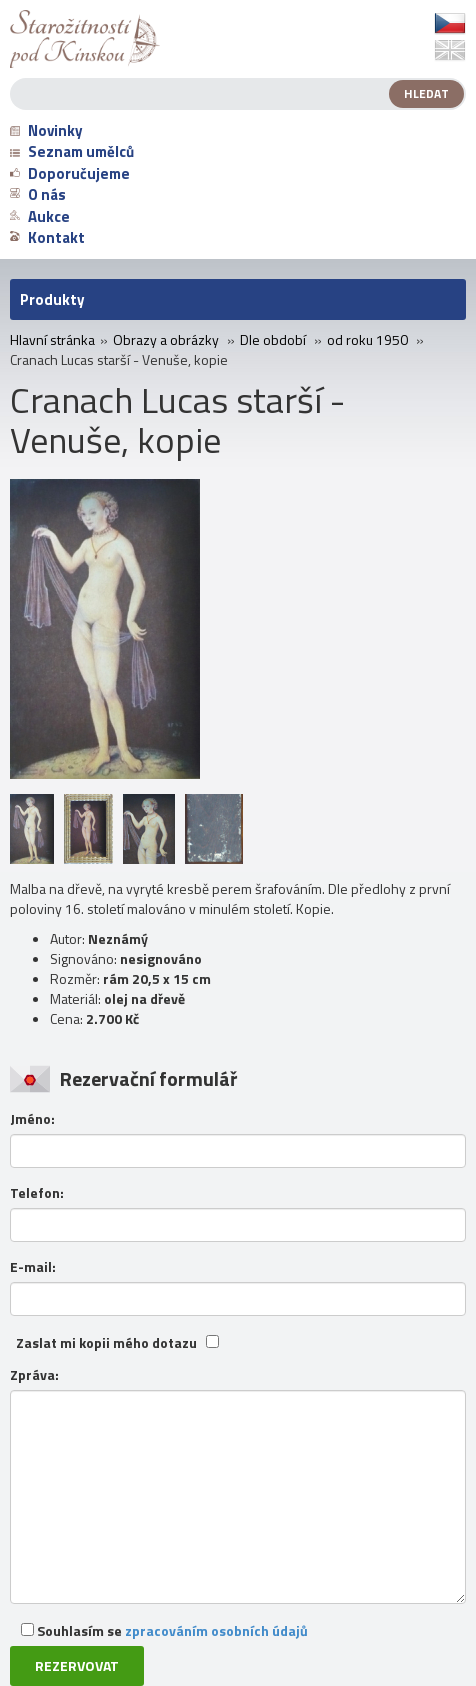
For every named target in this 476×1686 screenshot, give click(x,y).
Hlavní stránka (52, 340)
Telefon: (37, 1193)
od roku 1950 (367, 340)
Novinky (46, 130)
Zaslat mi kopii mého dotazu (106, 1343)
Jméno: (32, 1119)
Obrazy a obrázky (166, 340)
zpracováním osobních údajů (216, 1630)
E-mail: (33, 1267)
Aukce (40, 216)
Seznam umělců (72, 151)
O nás (38, 194)
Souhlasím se (164, 1630)
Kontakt (47, 237)
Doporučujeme (70, 173)
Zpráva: (34, 1375)
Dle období (273, 340)
